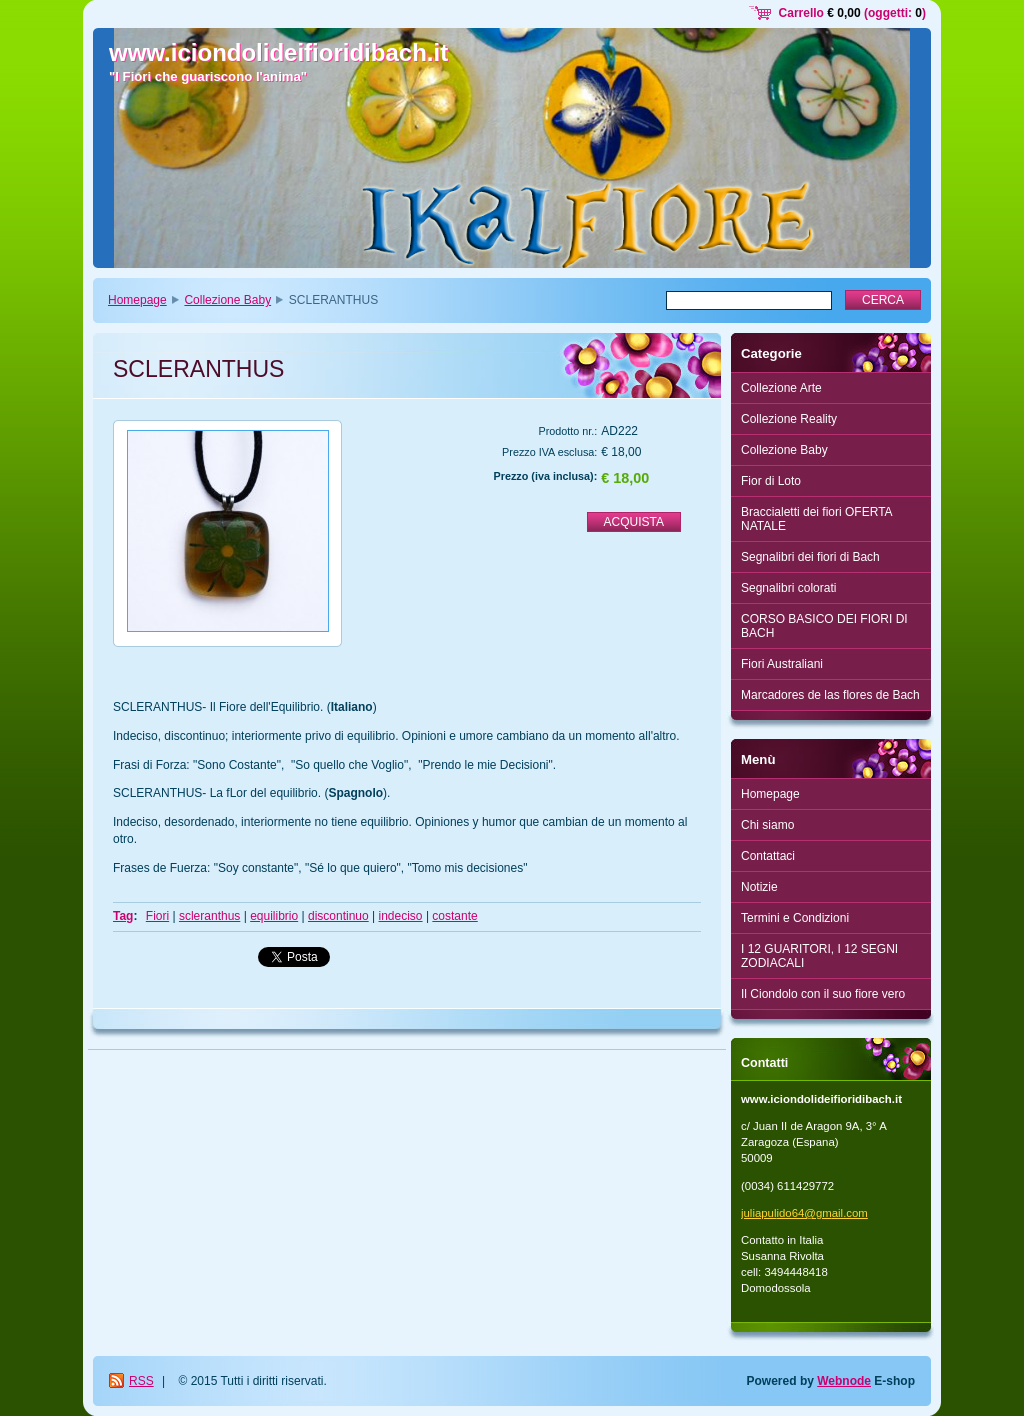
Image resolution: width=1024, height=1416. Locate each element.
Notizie (759, 887)
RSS (141, 1381)
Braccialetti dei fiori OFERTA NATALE (817, 519)
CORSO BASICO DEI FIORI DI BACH (824, 626)
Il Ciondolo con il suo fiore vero (823, 994)
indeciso (401, 916)
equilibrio (274, 916)
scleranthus (209, 916)
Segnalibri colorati (788, 588)
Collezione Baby (227, 300)
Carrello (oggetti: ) (852, 13)
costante (454, 916)
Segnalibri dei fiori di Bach (810, 557)
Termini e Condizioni (795, 918)
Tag (123, 916)
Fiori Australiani (782, 664)
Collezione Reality (789, 419)
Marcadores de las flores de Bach (830, 695)
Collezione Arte (781, 388)
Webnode (844, 1381)
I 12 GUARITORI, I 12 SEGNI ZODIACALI (819, 956)
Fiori (157, 916)
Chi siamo (767, 825)
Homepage (137, 300)
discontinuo (338, 916)
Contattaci (768, 856)
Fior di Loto (771, 481)
